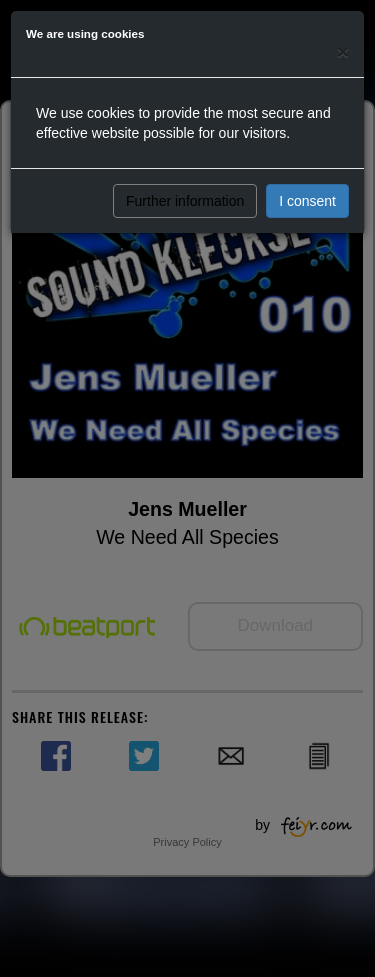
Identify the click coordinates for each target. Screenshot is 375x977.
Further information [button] (185, 201)
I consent (307, 201)
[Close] (343, 51)
